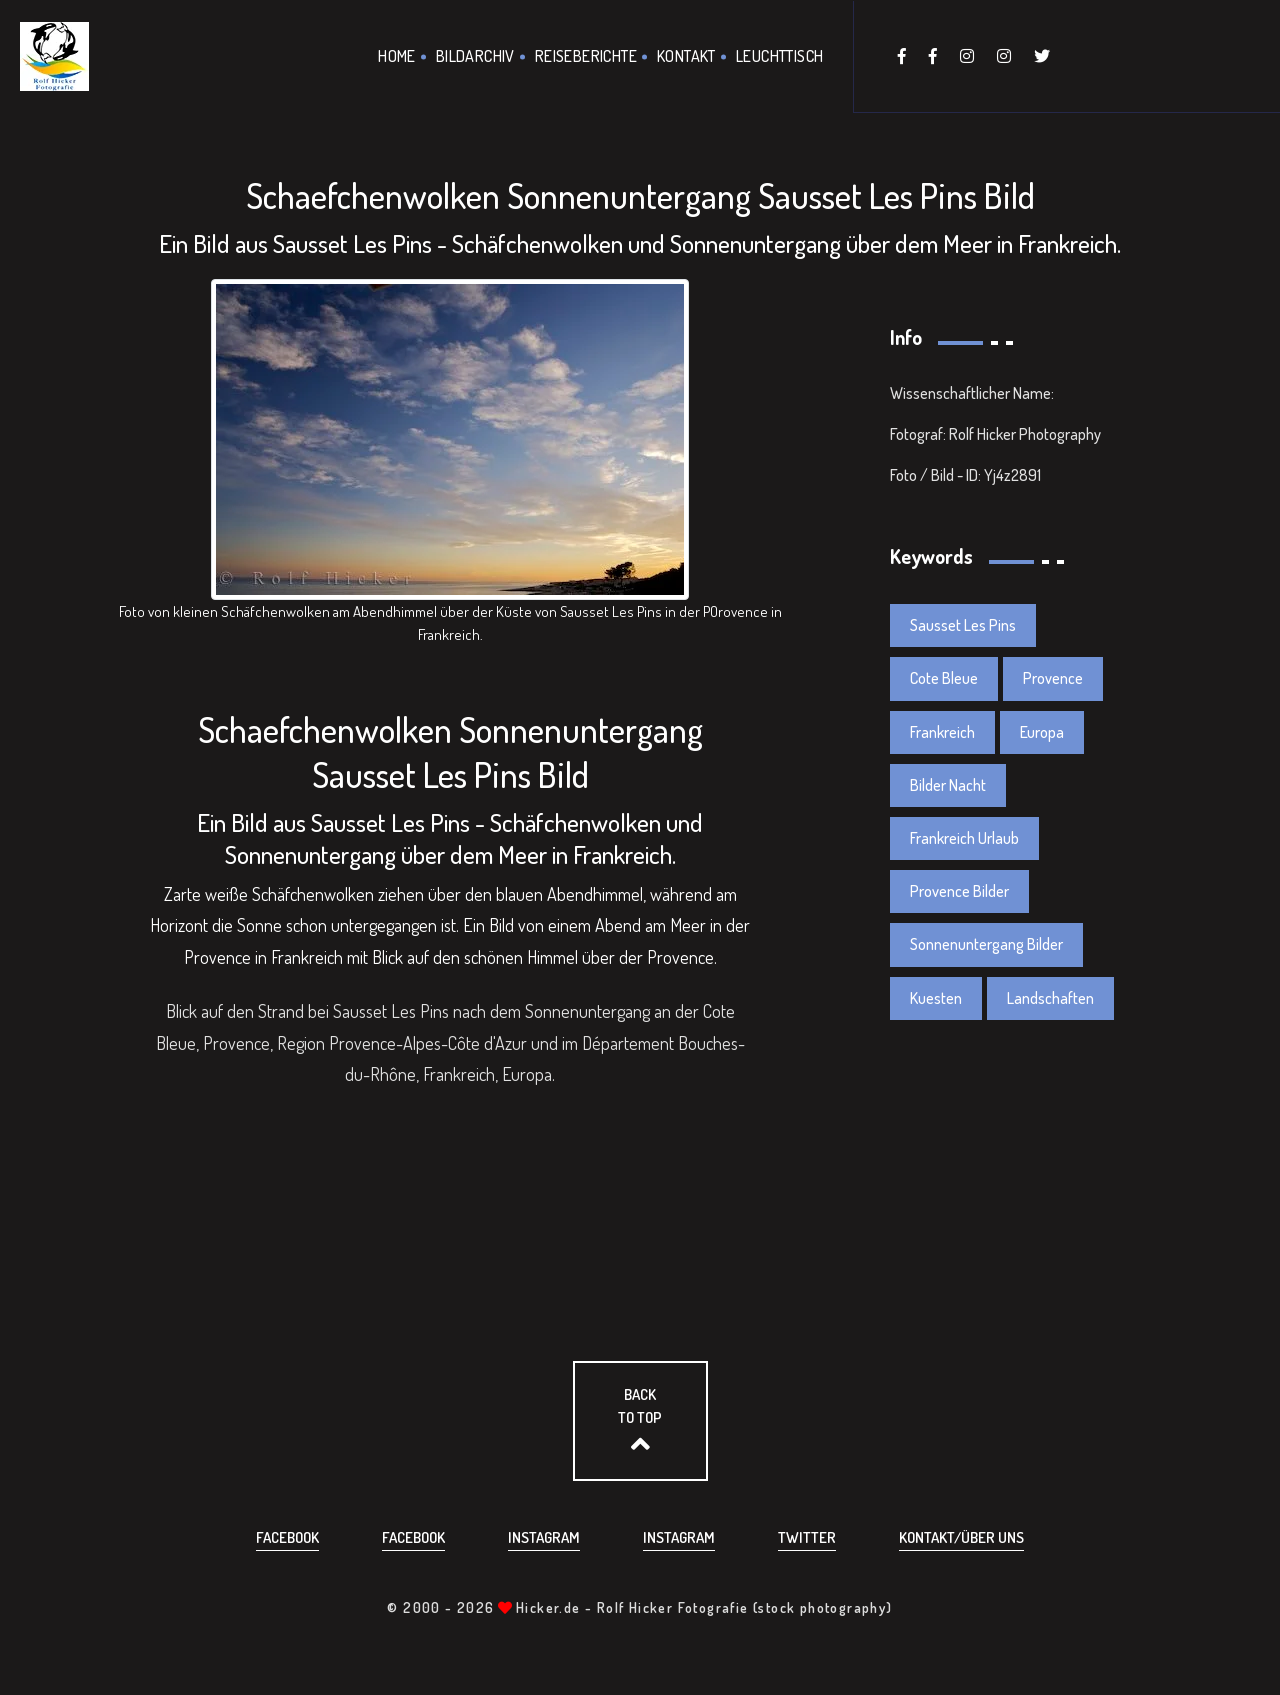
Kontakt (686, 56)
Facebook (287, 1537)
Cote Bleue (944, 678)
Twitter (807, 1537)
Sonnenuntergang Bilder (986, 944)
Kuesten (936, 998)
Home (397, 56)
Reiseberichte (586, 56)
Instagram (544, 1537)
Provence (1053, 678)
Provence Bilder (959, 891)
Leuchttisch (779, 56)
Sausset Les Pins (963, 625)
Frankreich (942, 732)
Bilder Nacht (948, 785)
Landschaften (1050, 998)
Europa (1042, 732)
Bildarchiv (475, 56)
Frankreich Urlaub (964, 838)
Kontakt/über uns (961, 1537)
